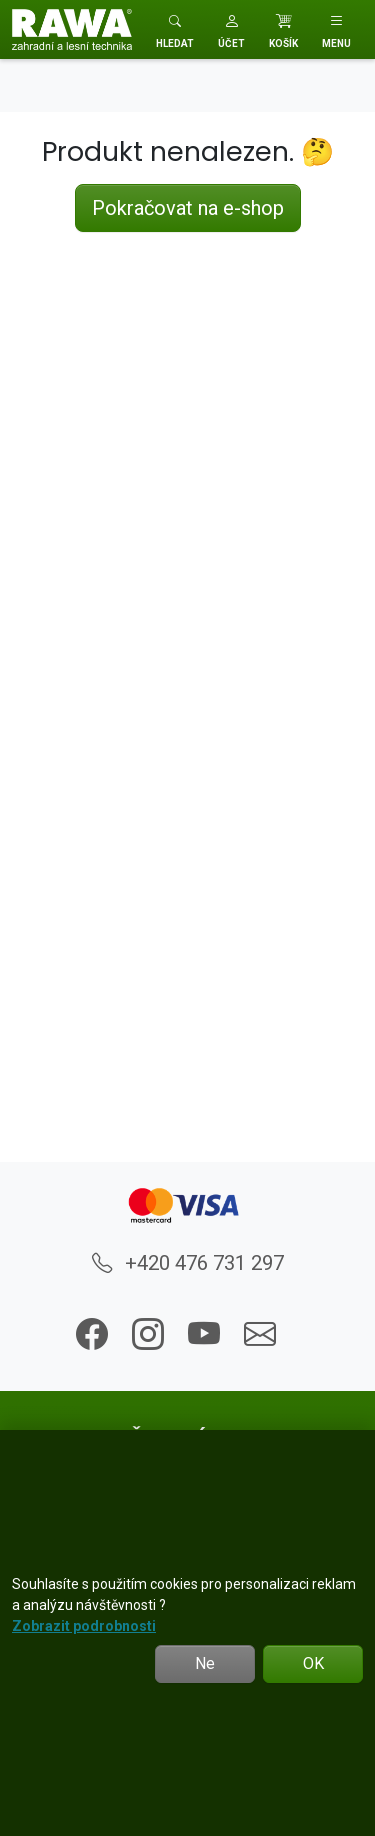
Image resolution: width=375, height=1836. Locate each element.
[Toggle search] (175, 29)
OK (313, 1663)
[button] (231, 29)
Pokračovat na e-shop (188, 208)
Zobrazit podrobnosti (84, 1626)
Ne (205, 1663)
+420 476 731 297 (188, 1263)
